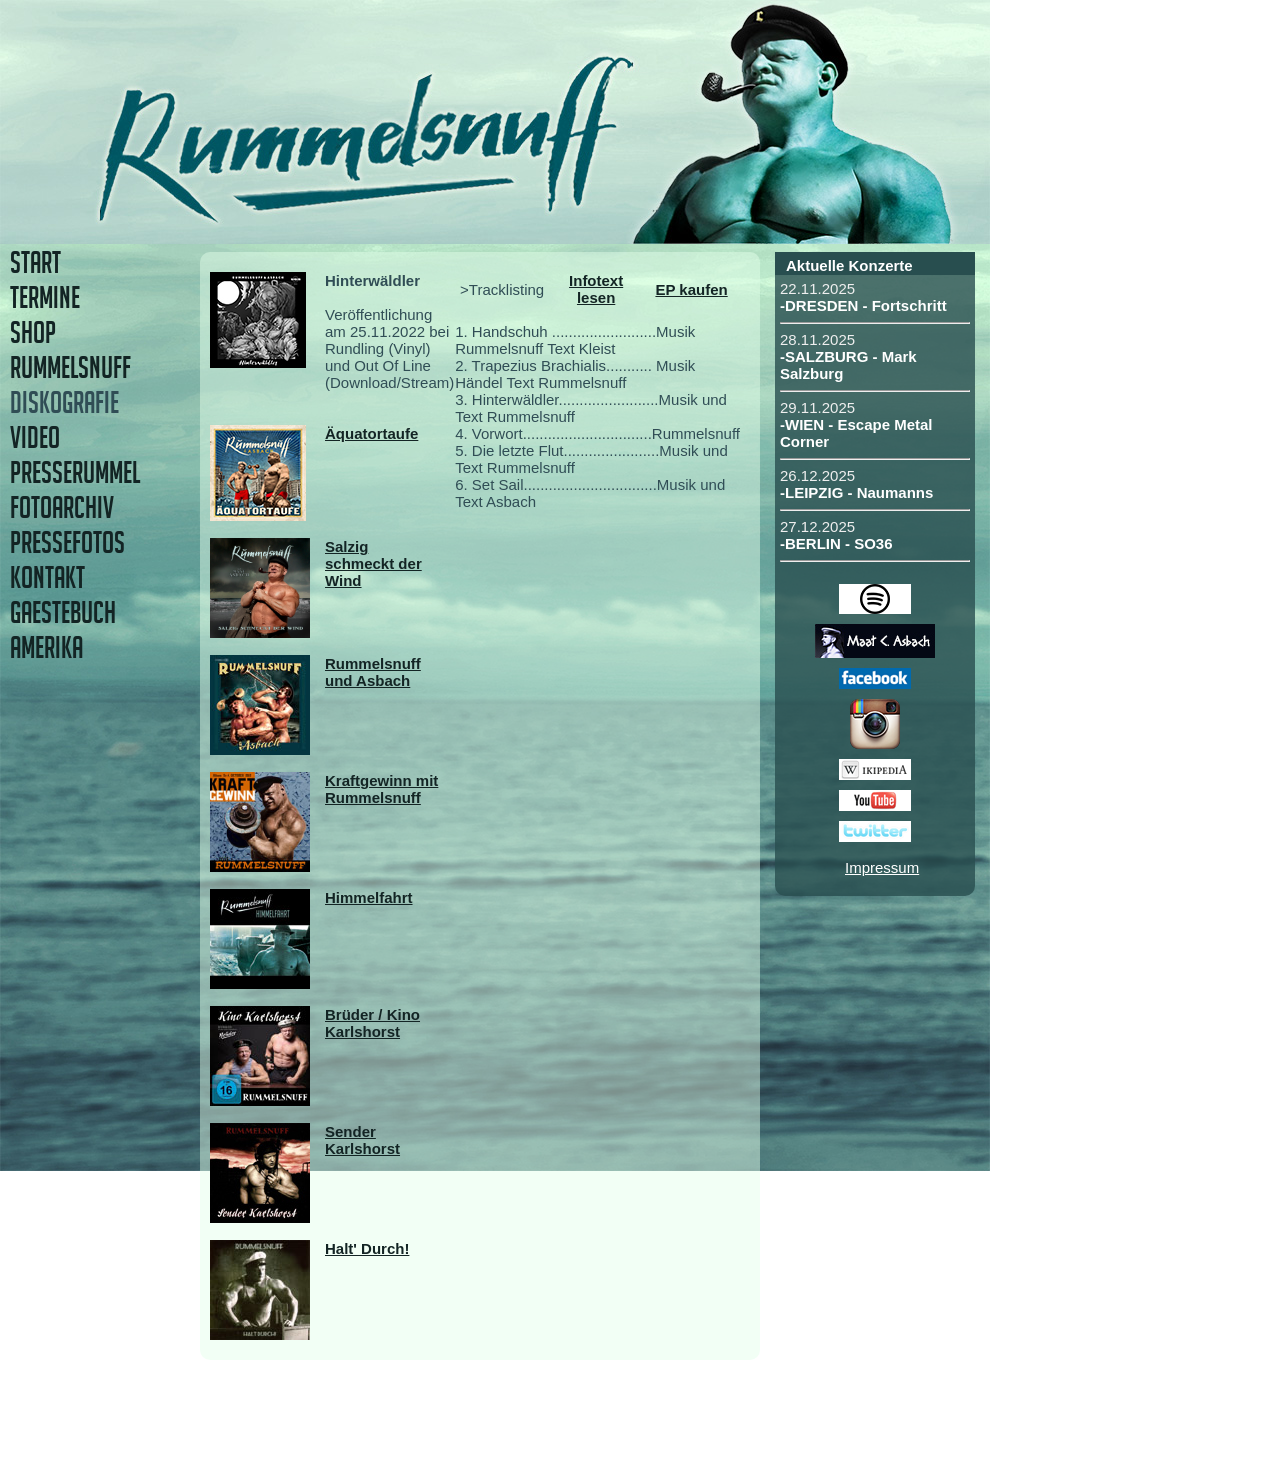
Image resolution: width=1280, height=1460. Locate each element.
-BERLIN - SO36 (836, 543)
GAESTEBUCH (63, 612)
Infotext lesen (596, 289)
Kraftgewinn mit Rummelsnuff (381, 789)
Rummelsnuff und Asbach (373, 672)
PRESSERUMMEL (75, 472)
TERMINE (45, 297)
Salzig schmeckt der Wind (373, 563)
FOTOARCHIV (62, 507)
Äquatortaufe (371, 433)
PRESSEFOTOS (67, 542)
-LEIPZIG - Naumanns (856, 492)
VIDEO (35, 437)
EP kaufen (691, 289)
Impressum (882, 867)
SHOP (33, 332)
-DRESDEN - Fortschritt (863, 305)
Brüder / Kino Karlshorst (372, 1023)
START (35, 262)
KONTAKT (47, 577)
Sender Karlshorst (362, 1140)
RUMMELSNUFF (70, 367)
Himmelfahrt (369, 897)
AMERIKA (46, 647)
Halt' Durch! (367, 1248)
